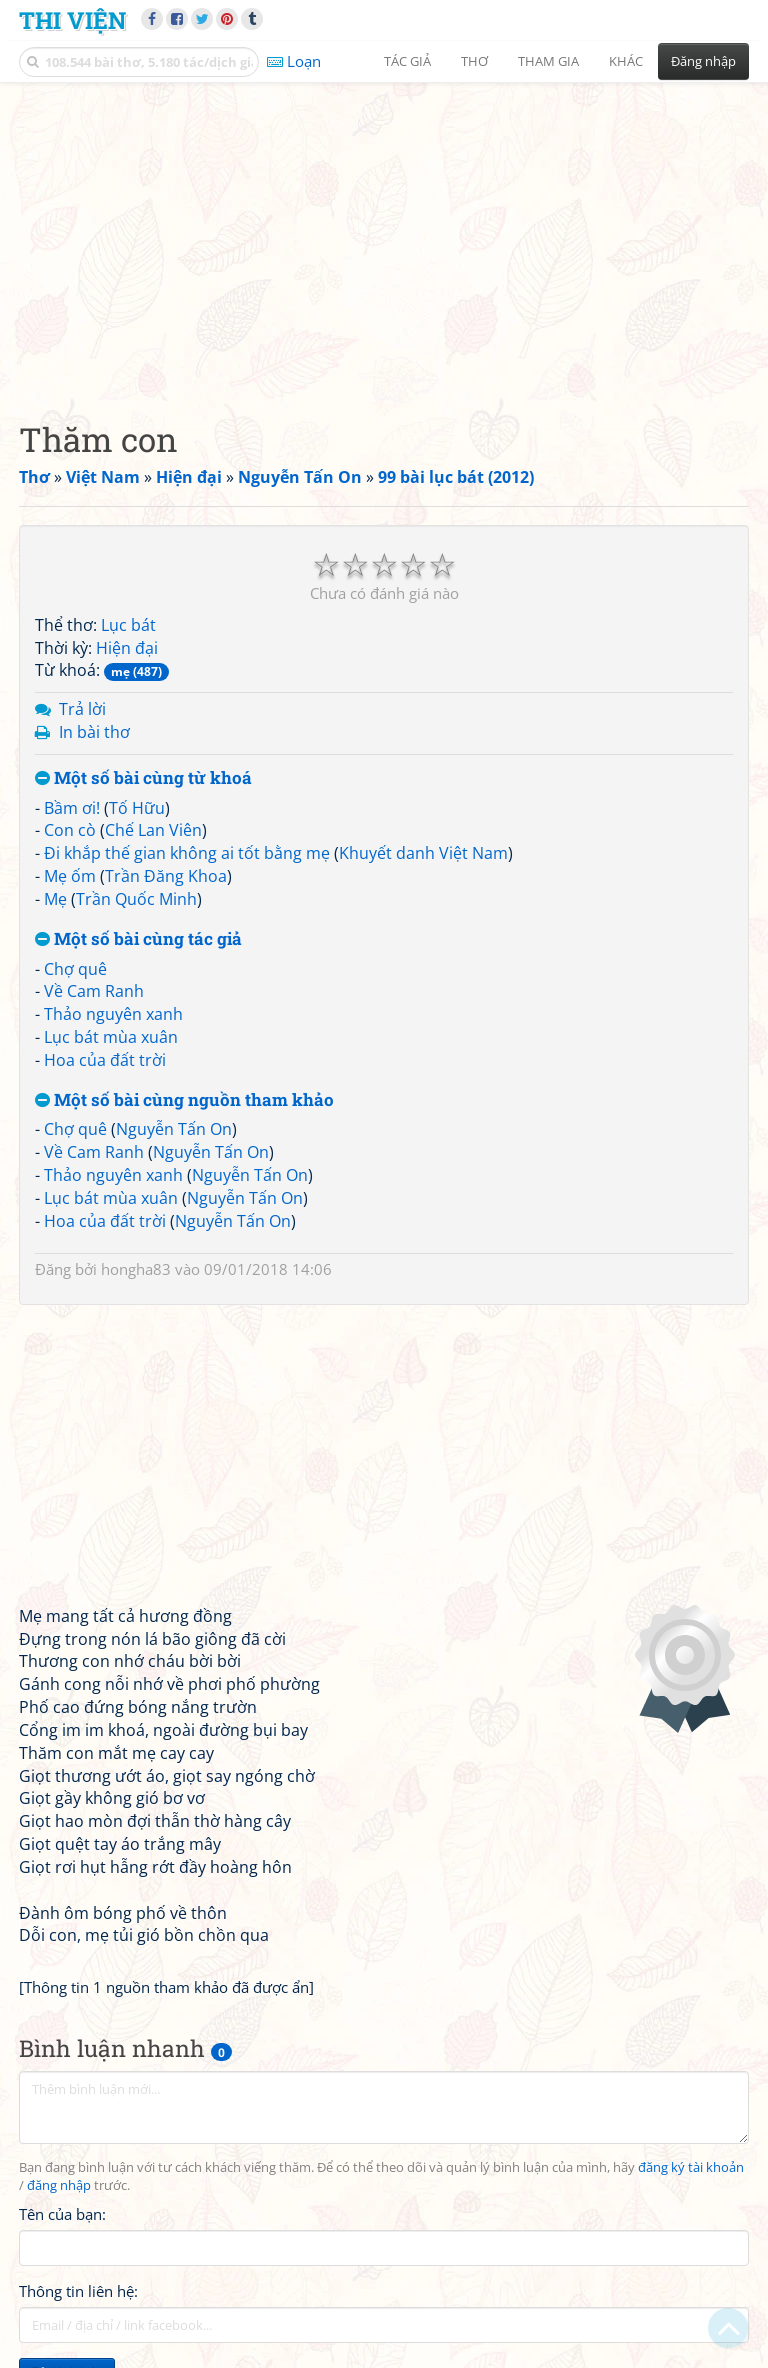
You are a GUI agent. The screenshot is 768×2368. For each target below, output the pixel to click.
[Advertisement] (384, 235)
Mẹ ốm (70, 876)
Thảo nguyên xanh (113, 1014)
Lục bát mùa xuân (111, 1037)
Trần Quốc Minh (136, 899)
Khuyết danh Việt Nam (423, 853)
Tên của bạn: (62, 2214)
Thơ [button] (474, 61)
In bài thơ (94, 732)
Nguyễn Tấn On (174, 1129)
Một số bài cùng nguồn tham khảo (184, 1100)
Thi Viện (72, 19)
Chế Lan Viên (153, 830)
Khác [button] (626, 61)
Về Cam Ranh (94, 991)
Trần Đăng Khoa (166, 876)
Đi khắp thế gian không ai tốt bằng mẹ (187, 853)
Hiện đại (127, 648)
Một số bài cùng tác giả (138, 939)
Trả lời (82, 709)
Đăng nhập (703, 61)
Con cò (70, 830)
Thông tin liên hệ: (78, 2291)
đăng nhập (59, 2185)
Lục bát (128, 625)
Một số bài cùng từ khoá (143, 778)
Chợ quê (75, 969)
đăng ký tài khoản (691, 2167)
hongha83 (136, 1269)
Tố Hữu (137, 808)
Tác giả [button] (407, 61)
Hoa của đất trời (105, 1060)
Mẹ (55, 899)
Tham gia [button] (548, 61)
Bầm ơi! (72, 808)
